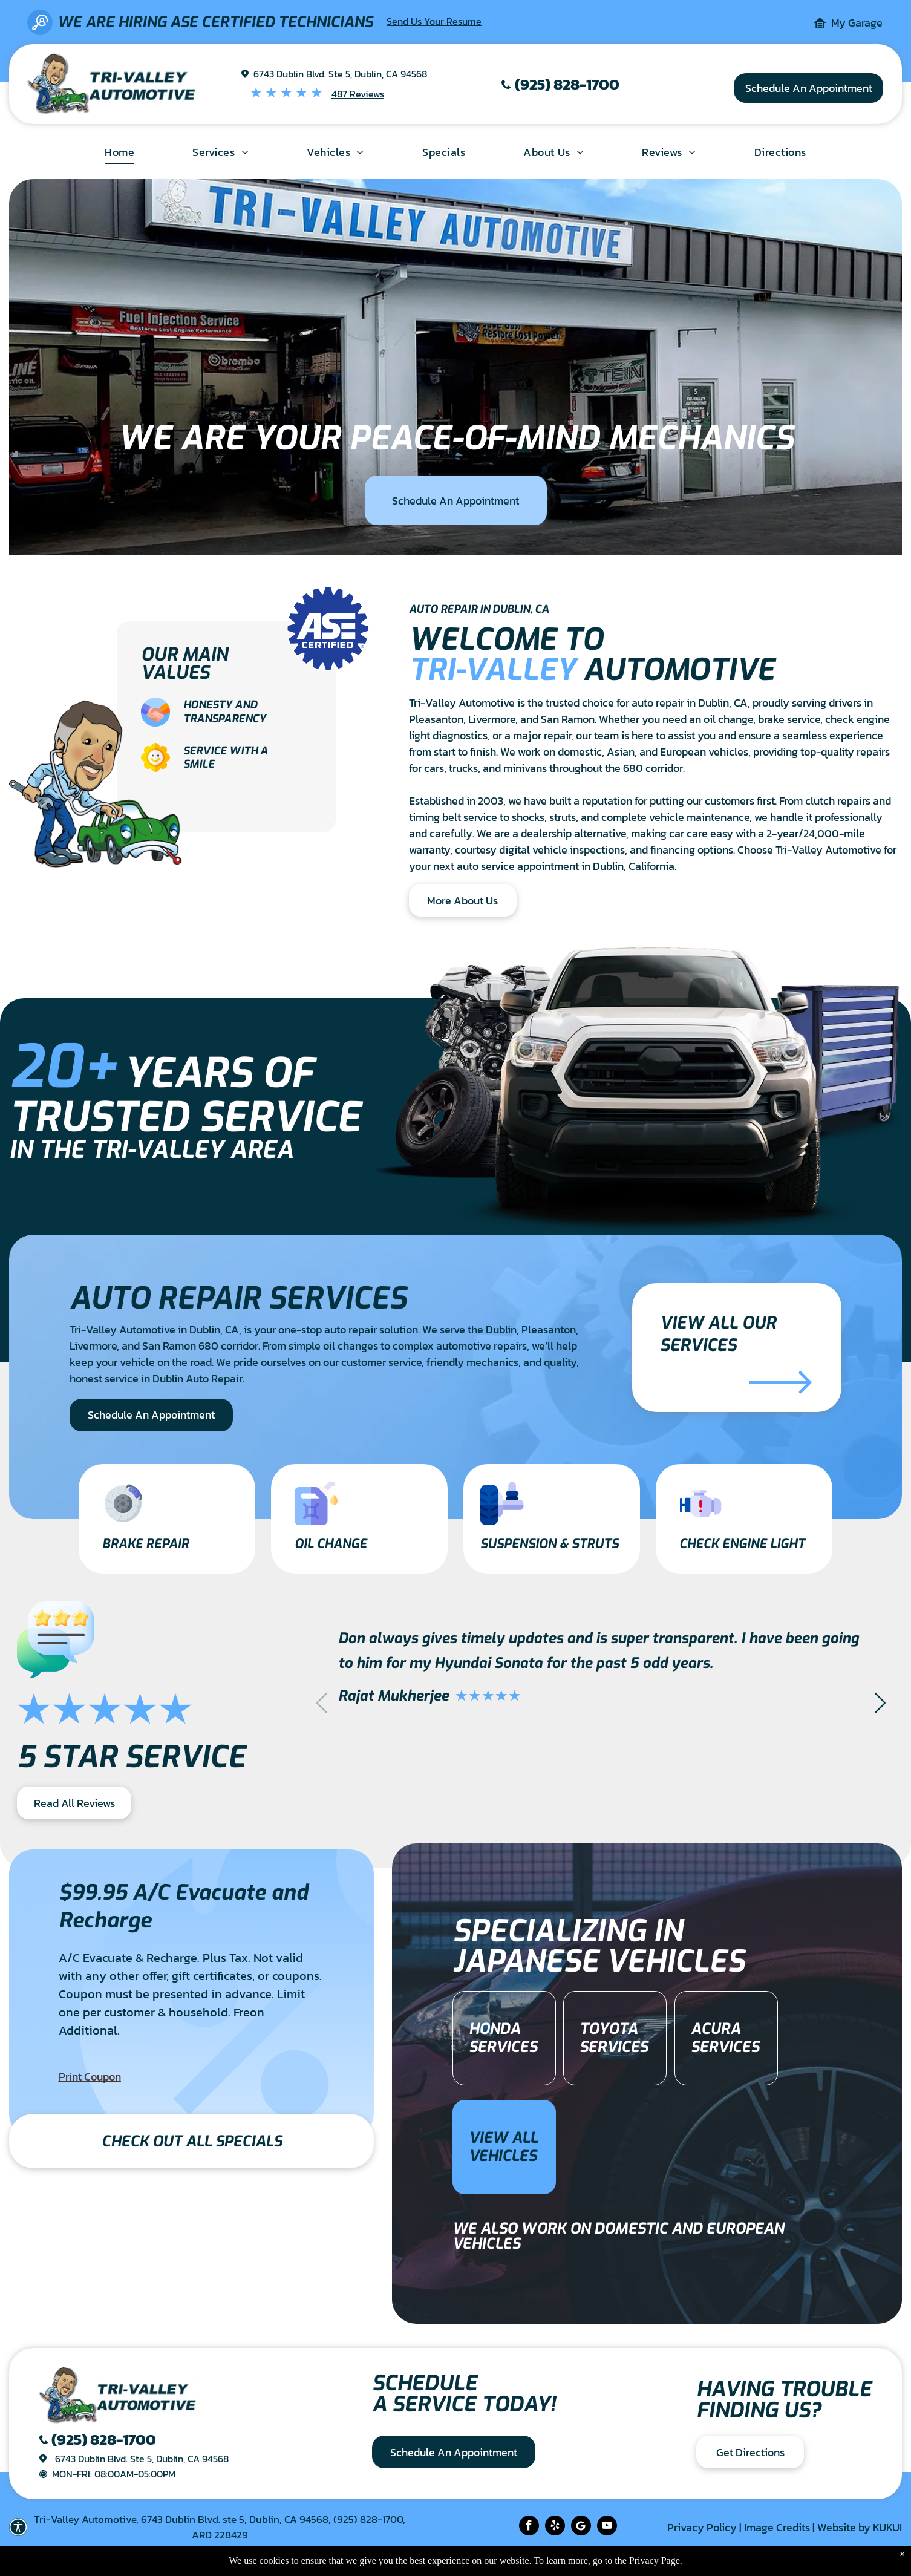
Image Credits (777, 2527)
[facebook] (529, 2527)
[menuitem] (119, 152)
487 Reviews (357, 94)
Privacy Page (654, 2560)
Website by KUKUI (859, 2527)
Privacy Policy (702, 2527)
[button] (880, 1702)
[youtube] (607, 2527)
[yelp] (555, 2527)
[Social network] (581, 2527)
